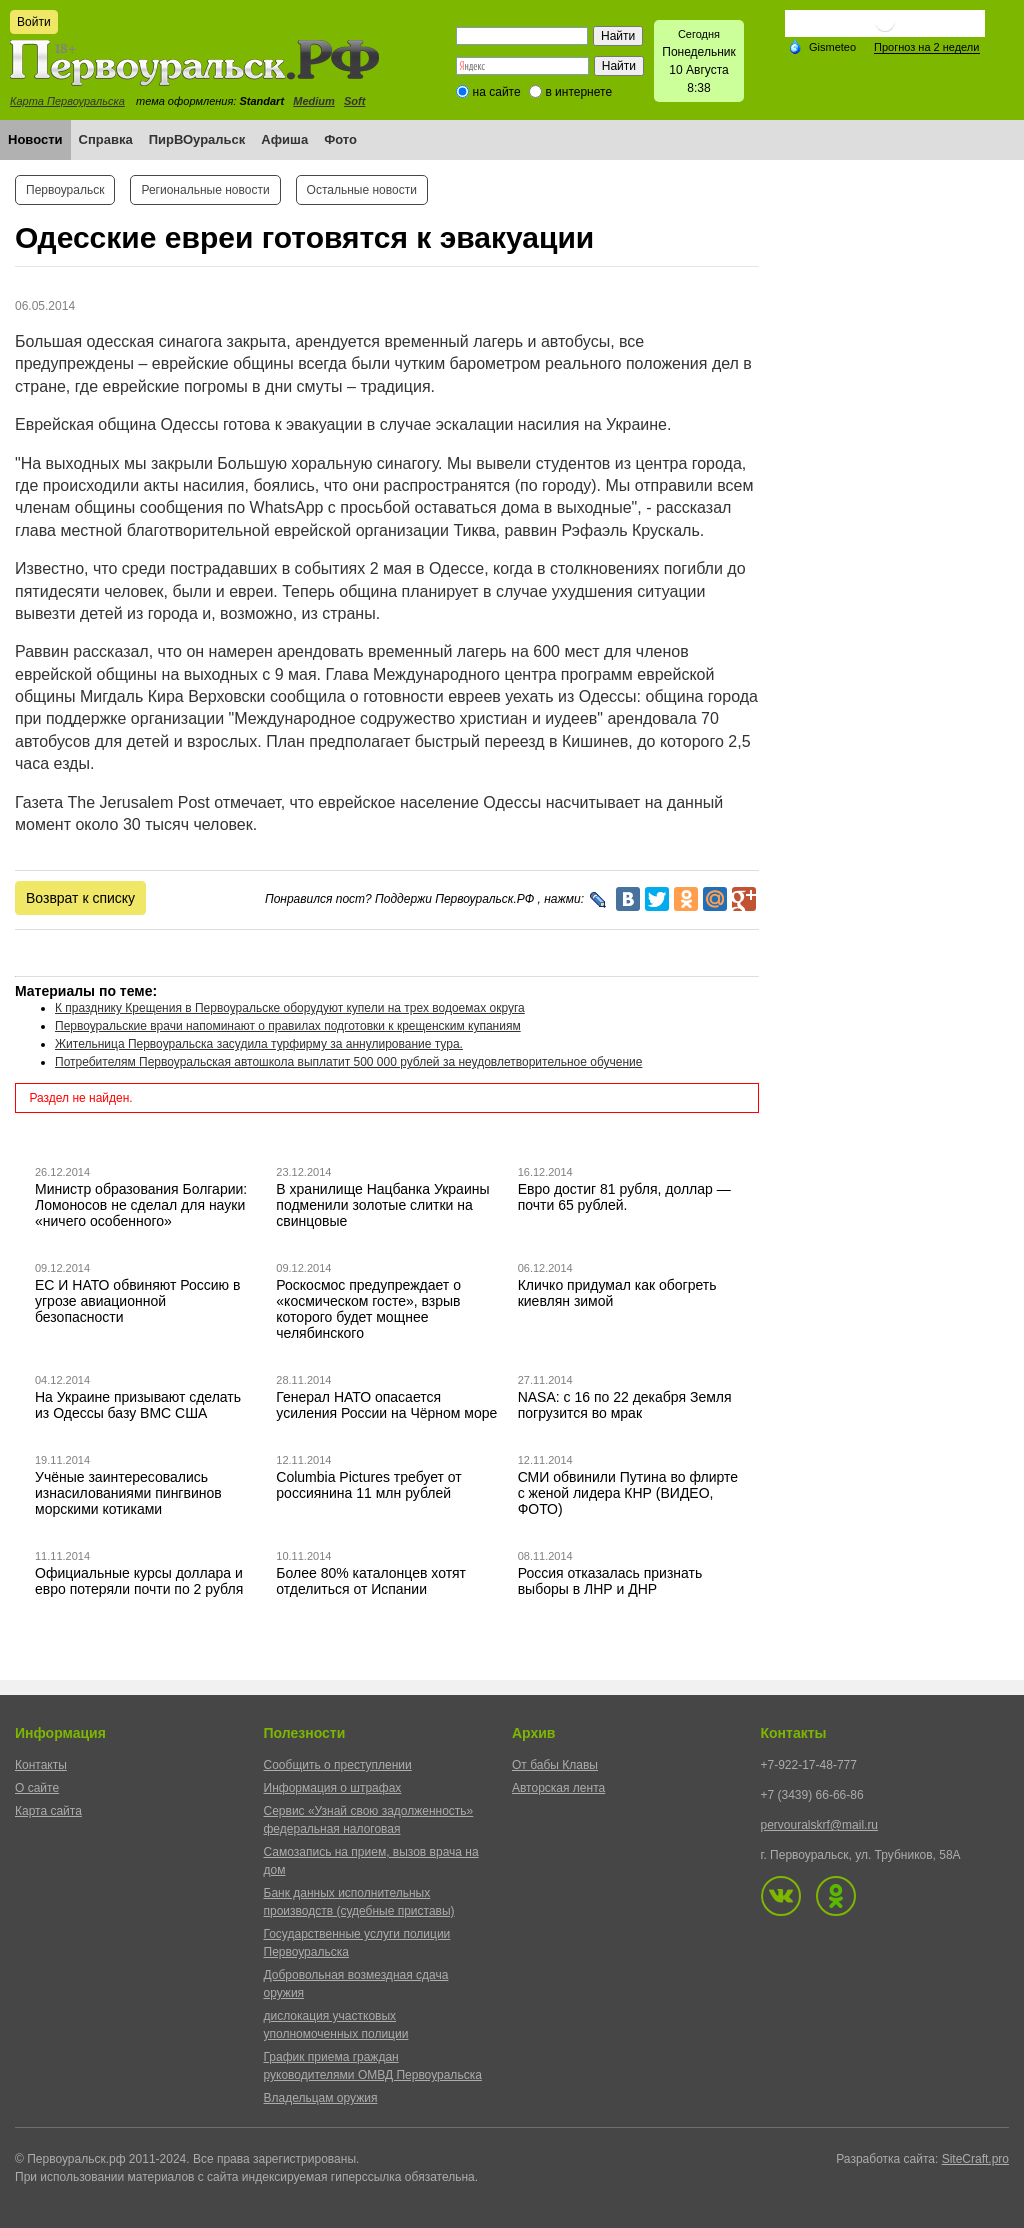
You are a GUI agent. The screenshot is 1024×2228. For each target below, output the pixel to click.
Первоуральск (65, 190)
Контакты (41, 1765)
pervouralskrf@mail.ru (820, 1825)
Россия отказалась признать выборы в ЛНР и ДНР (610, 1581)
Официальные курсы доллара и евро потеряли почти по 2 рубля (139, 1581)
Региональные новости (205, 190)
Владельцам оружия (321, 2098)
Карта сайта (48, 1811)
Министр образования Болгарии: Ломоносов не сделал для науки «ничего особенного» (141, 1205)
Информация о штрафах (333, 1788)
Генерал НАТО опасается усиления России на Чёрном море (386, 1405)
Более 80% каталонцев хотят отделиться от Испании (371, 1581)
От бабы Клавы (555, 1765)
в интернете (578, 92)
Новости (35, 139)
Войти (34, 22)
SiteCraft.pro (975, 2159)
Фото (340, 139)
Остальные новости (362, 190)
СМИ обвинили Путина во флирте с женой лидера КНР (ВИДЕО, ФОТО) (628, 1493)
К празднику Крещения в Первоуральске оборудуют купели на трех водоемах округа (290, 1008)
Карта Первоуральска (67, 101)
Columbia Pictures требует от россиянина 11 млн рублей (368, 1485)
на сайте (497, 92)
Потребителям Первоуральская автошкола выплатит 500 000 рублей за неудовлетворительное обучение (348, 1062)
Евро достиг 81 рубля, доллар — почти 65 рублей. (624, 1197)
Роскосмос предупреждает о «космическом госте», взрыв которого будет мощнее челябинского (368, 1309)
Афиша (284, 139)
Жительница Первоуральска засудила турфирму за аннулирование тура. (259, 1044)
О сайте (37, 1788)
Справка (106, 139)
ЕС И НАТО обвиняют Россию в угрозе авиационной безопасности (137, 1301)
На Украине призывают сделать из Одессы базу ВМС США (138, 1405)
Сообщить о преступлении (338, 1765)
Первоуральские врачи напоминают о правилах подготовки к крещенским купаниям (288, 1026)
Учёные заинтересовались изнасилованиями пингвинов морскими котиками (128, 1493)
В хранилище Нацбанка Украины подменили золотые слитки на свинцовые (382, 1205)
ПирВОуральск (197, 139)
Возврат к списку (80, 898)
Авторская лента (558, 1788)
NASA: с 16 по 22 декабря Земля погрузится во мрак (625, 1405)
